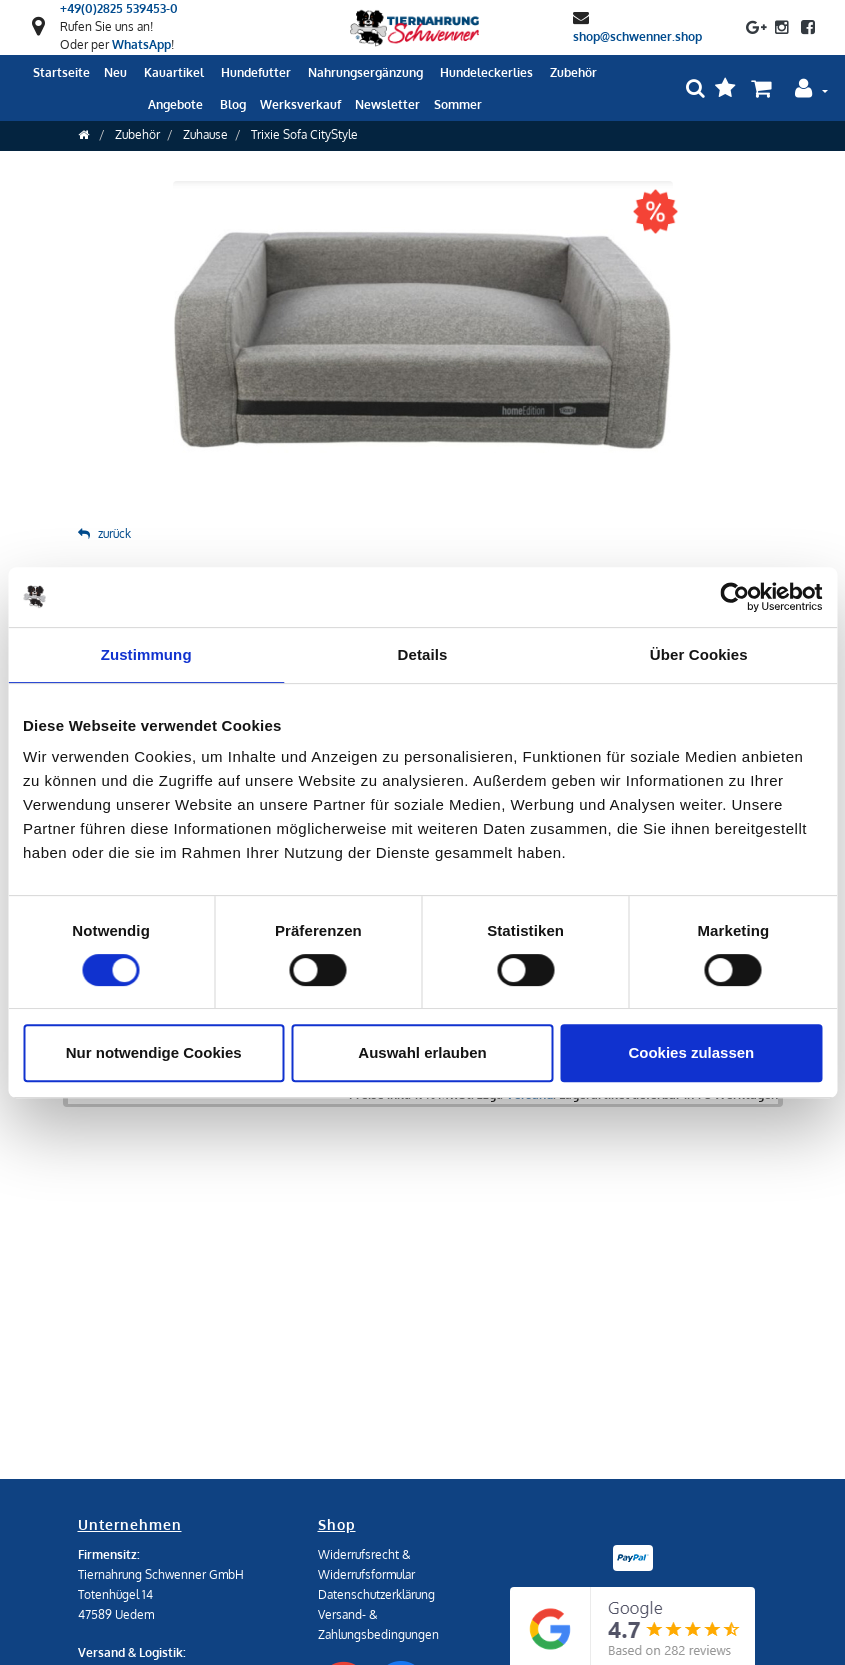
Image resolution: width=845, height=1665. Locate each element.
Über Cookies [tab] (699, 654)
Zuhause (205, 134)
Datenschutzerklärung (376, 1594)
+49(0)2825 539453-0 (119, 8)
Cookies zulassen (691, 1052)
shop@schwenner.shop (637, 35)
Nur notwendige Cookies (154, 1052)
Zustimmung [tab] (146, 654)
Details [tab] (423, 654)
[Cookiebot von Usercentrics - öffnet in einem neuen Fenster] (734, 597)
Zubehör (137, 134)
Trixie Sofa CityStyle (304, 134)
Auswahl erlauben (422, 1052)
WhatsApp (141, 44)
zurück (104, 533)
